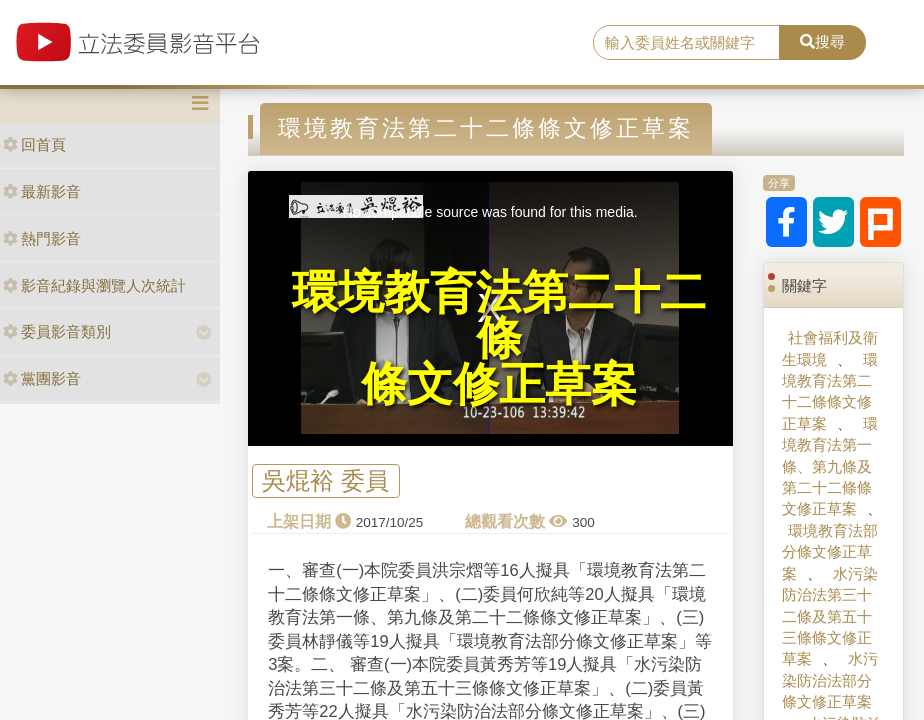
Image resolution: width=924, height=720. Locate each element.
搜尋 (822, 41)
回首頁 (34, 144)
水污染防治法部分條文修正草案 (829, 680)
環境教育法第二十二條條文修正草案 (829, 391)
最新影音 (42, 191)
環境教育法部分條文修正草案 (830, 552)
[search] (686, 43)
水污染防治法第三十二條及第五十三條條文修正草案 (829, 616)
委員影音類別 (57, 331)
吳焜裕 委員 (325, 481)
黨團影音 (42, 378)
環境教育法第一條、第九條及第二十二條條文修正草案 (829, 466)
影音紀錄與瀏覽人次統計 (94, 285)
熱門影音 (42, 238)
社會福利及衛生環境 (830, 348)
